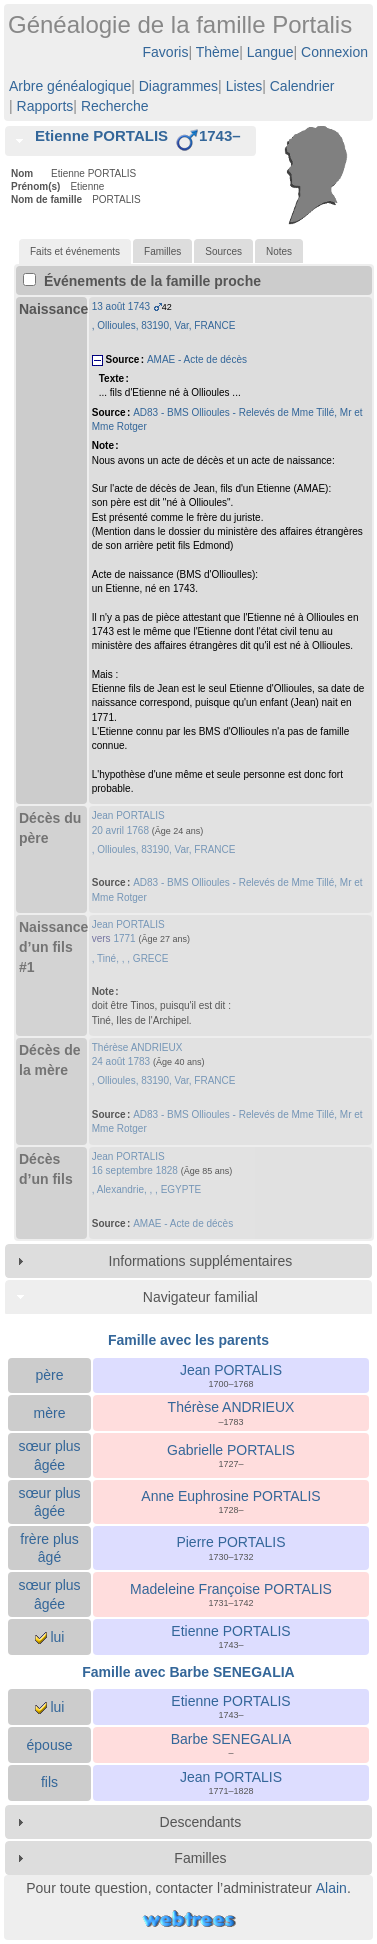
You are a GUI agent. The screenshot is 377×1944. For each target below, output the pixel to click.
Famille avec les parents (188, 1340)
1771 (124, 938)
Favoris (166, 52)
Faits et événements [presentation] (75, 251)
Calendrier (302, 86)
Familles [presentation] (162, 251)
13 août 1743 (121, 306)
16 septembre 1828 (135, 1170)
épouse (50, 1745)
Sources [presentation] (223, 251)
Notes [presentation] (279, 251)
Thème (218, 52)
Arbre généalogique (70, 86)
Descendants (201, 1822)
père (49, 1375)
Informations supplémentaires (201, 1261)
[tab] (130, 141)
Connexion (334, 52)
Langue (270, 52)
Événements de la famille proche (142, 281)
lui (50, 1637)
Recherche (115, 106)
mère (50, 1413)
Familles (200, 1858)
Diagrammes (178, 86)
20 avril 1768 (120, 830)
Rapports (45, 106)
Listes (244, 86)
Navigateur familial (200, 1297)
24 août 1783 (121, 1061)
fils (49, 1782)
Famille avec (188, 1672)
